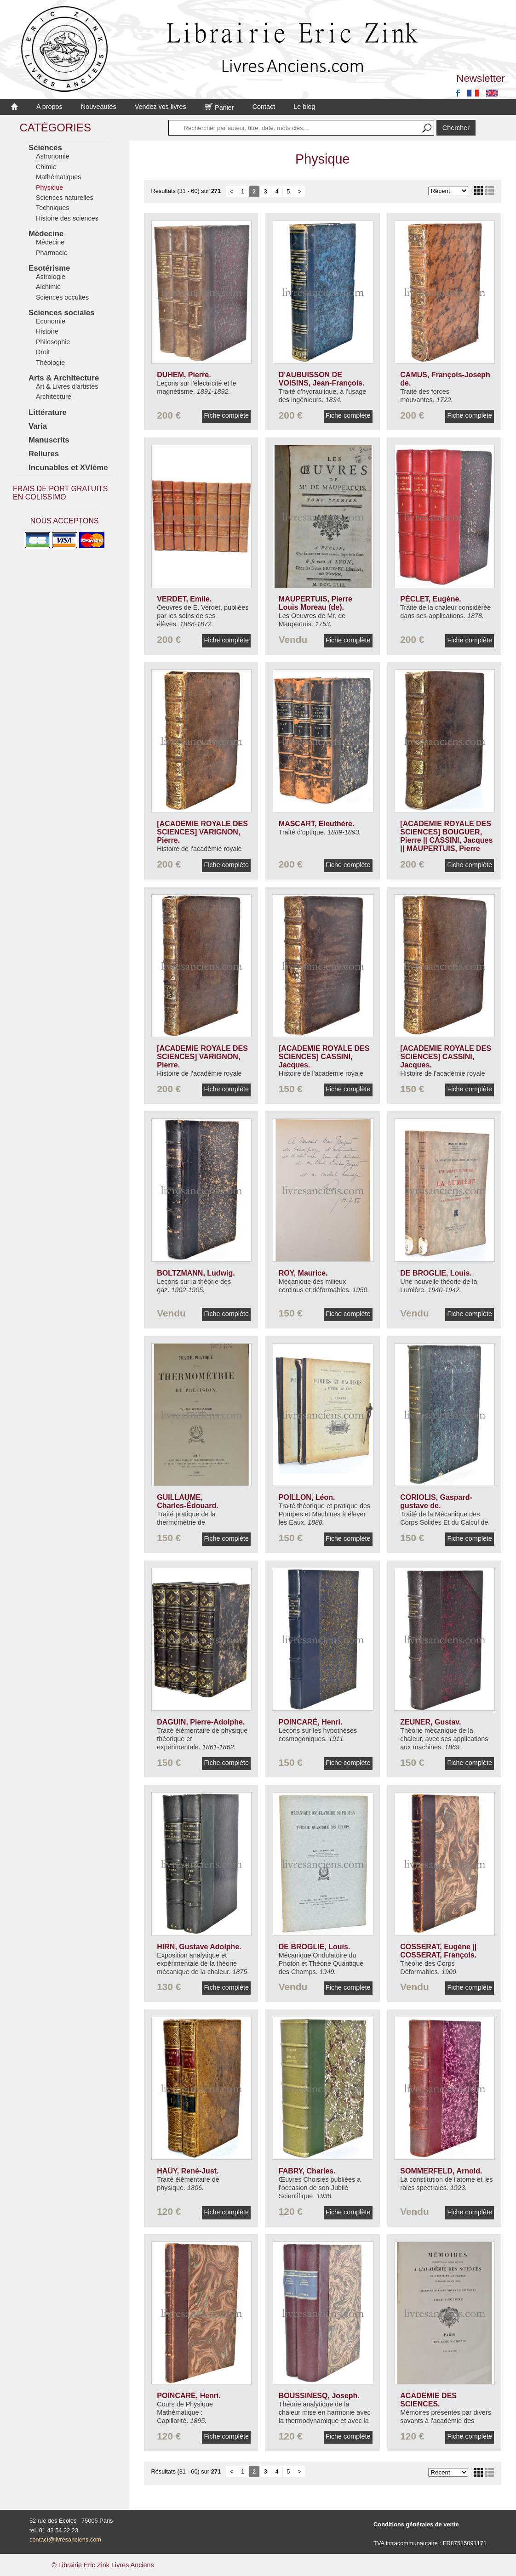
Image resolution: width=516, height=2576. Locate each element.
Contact (263, 106)
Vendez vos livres (160, 106)
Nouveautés (98, 106)
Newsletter (480, 78)
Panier (219, 107)
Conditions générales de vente (416, 2524)
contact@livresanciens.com (65, 2539)
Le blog (304, 106)
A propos (49, 106)
